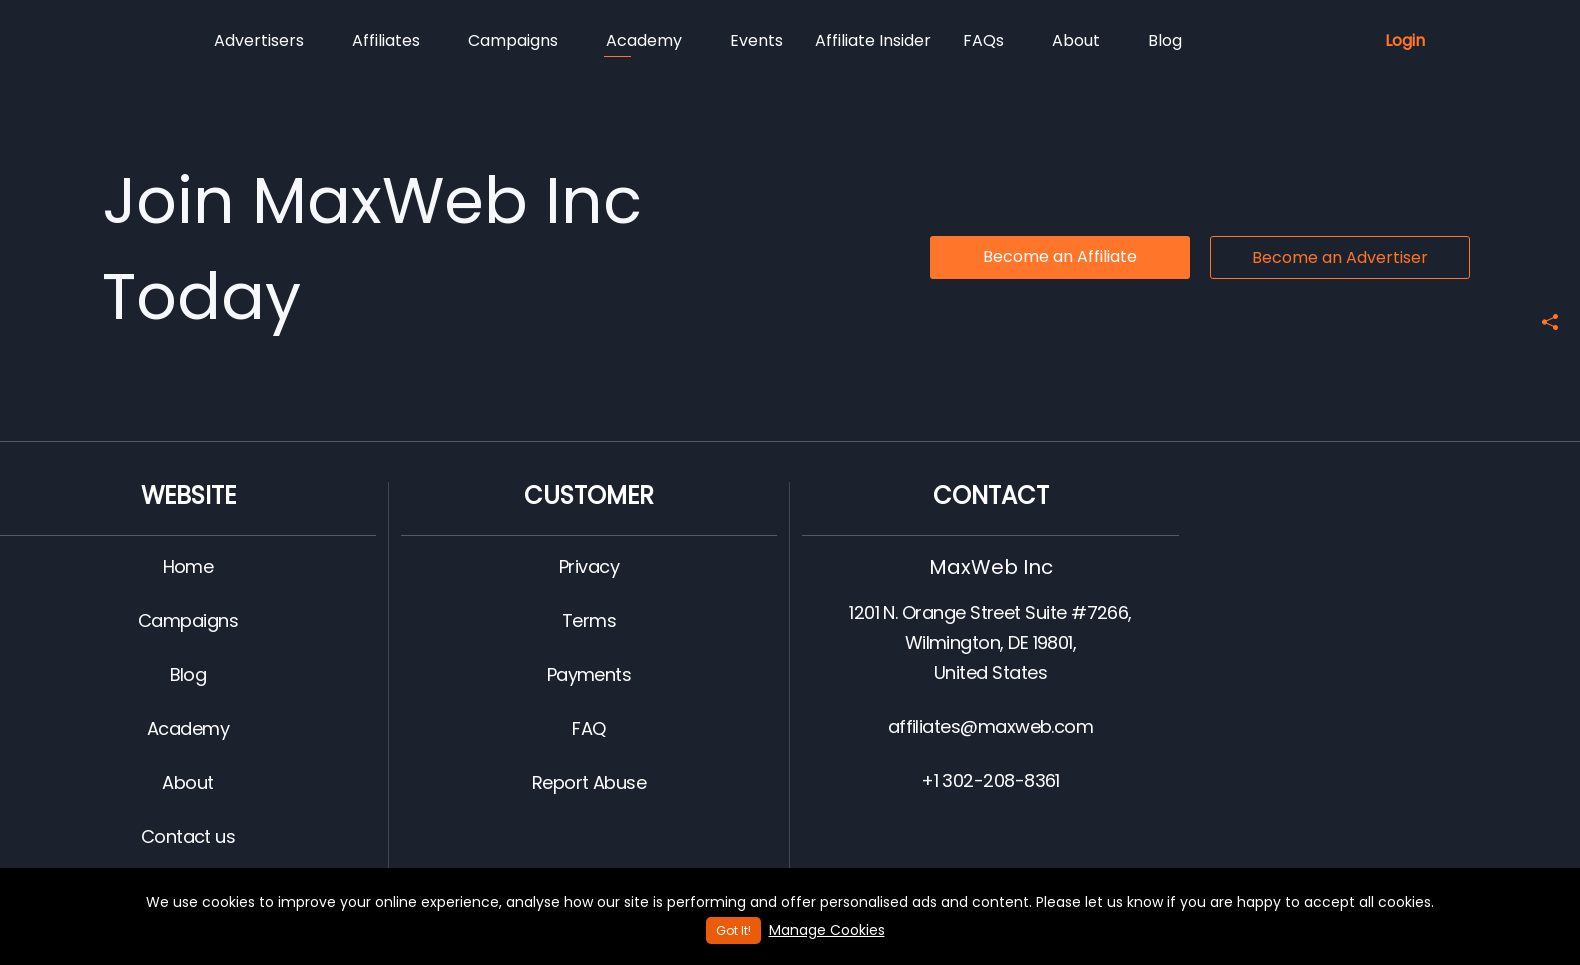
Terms (589, 620)
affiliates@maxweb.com (991, 726)
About (1076, 40)
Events (756, 40)
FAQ (588, 728)
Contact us (188, 836)
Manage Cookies (827, 930)
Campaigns (513, 40)
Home (188, 566)
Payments (589, 674)
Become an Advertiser (1340, 257)
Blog (1165, 40)
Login (1405, 40)
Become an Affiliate (1060, 256)
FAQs (983, 40)
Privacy (589, 566)
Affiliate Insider (873, 40)
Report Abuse (589, 782)
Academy (643, 43)
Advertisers (259, 40)
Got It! (733, 930)
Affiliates (386, 40)
